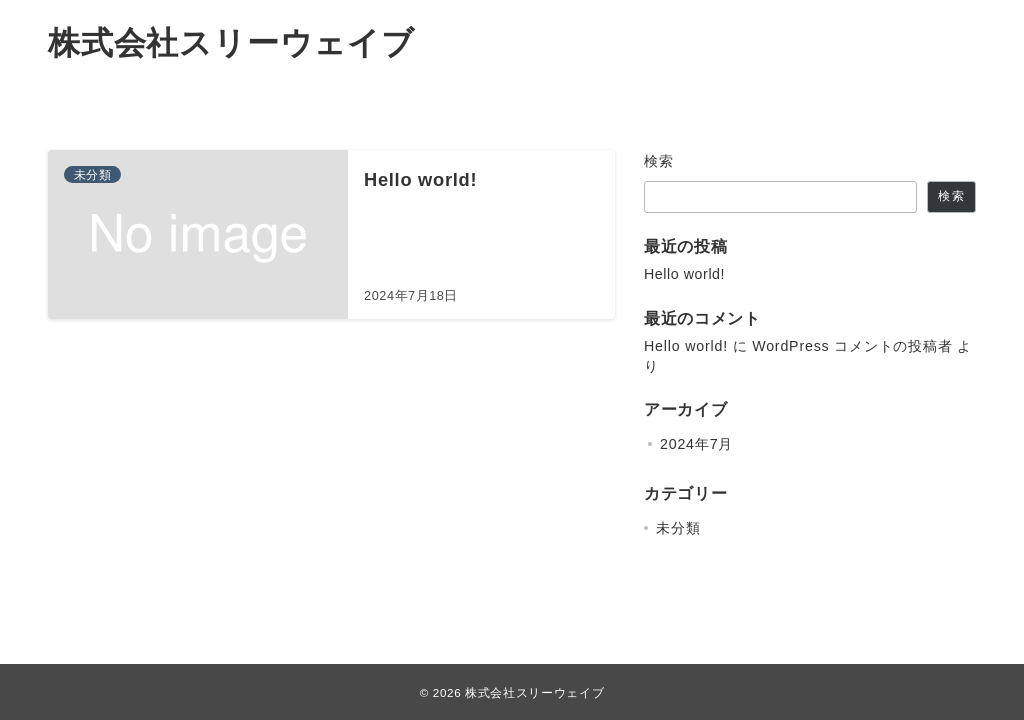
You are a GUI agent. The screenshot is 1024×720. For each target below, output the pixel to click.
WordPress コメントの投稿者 (852, 346)
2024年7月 (696, 444)
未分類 (678, 528)
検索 (659, 161)
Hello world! (684, 274)
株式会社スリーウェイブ (231, 43)
